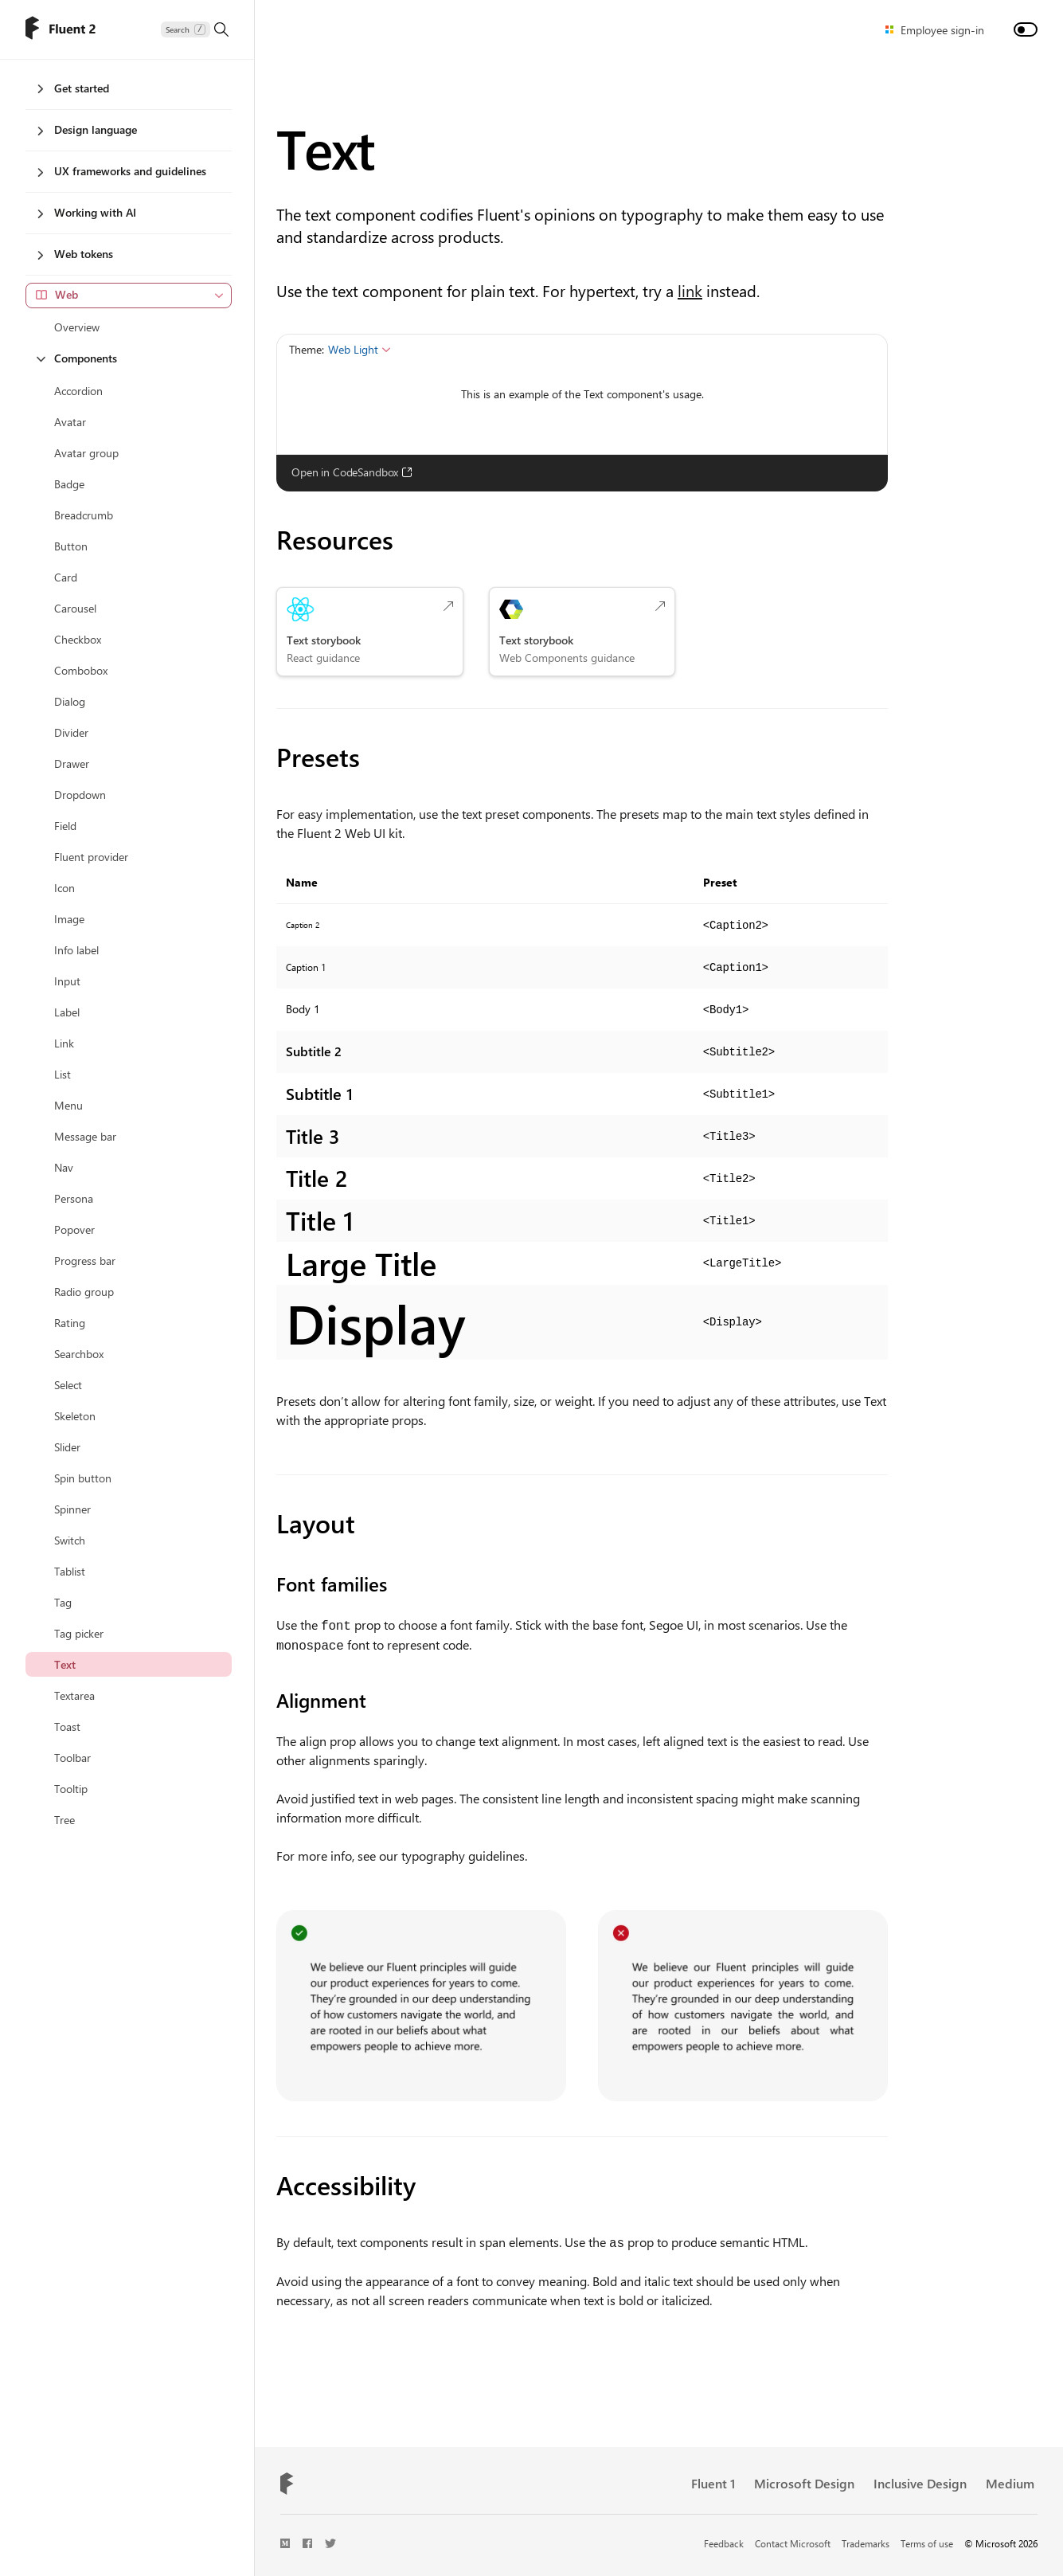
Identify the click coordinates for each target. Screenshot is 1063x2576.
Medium (1010, 2480)
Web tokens (75, 253)
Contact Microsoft (792, 2541)
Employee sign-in (942, 29)
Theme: (306, 349)
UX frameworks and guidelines (121, 170)
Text (324, 147)
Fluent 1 (713, 2480)
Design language (87, 129)
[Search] (194, 29)
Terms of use (927, 2541)
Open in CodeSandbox (351, 472)
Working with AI (86, 212)
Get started (73, 88)
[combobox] (128, 295)
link (690, 290)
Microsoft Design (804, 2480)
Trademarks (865, 2541)
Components (77, 358)
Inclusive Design (920, 2480)
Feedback (724, 2541)
